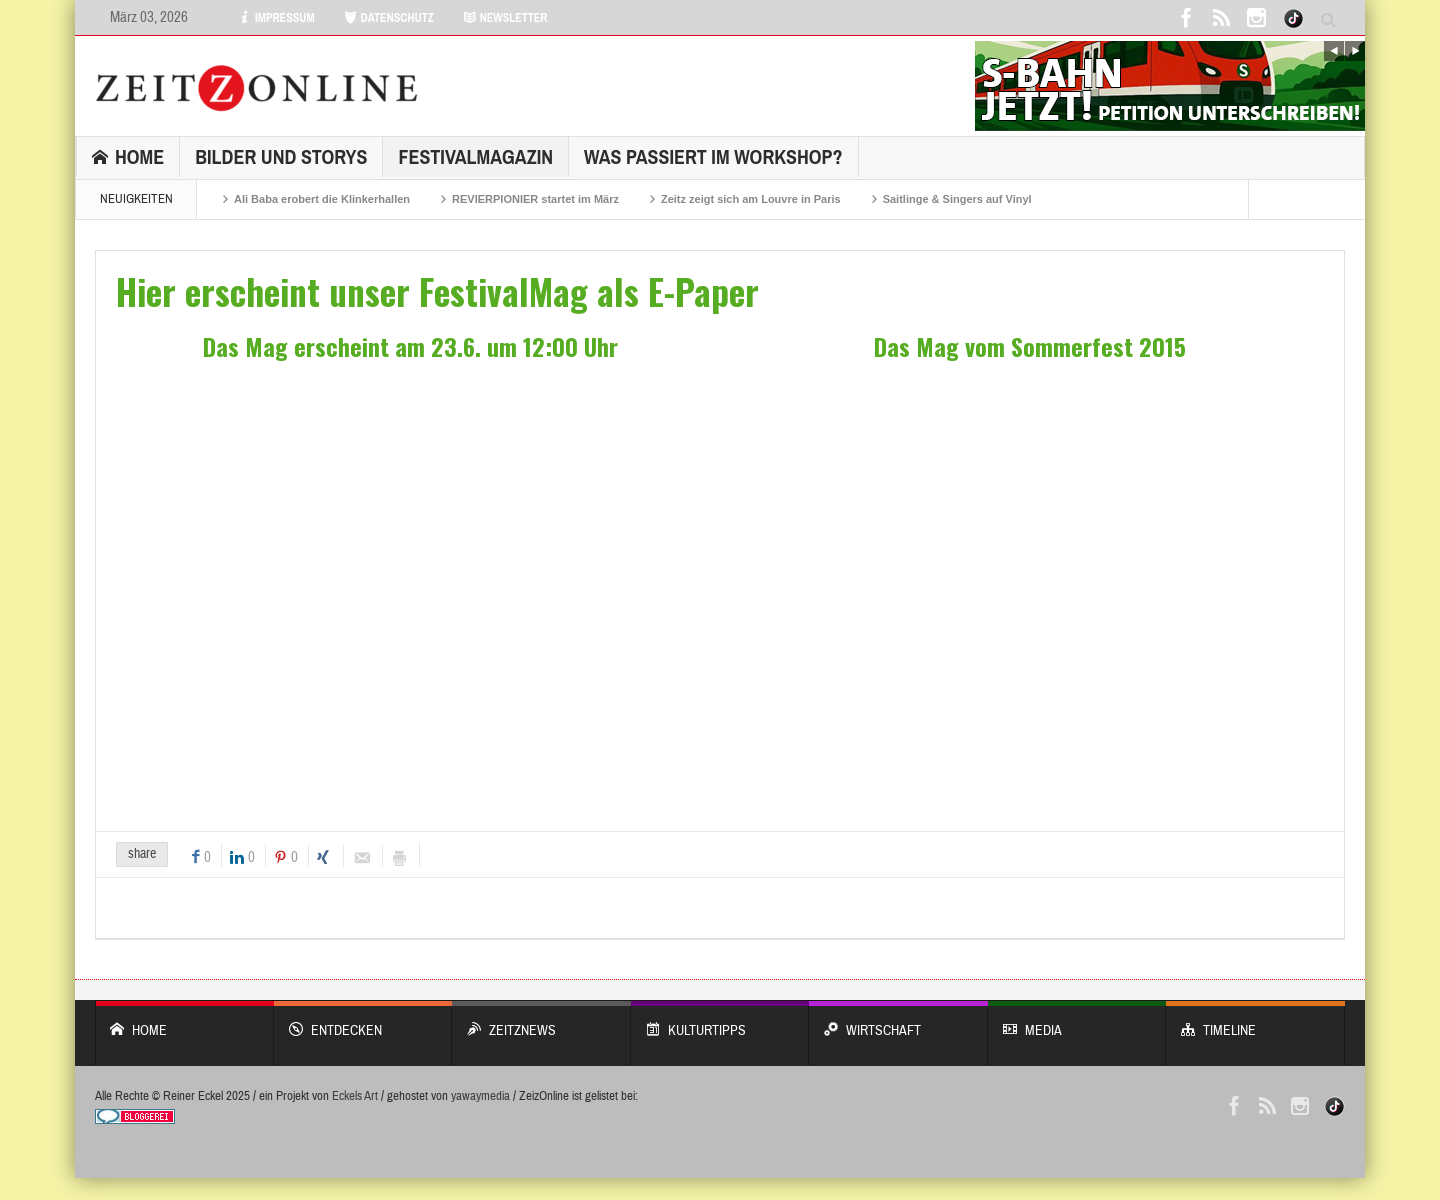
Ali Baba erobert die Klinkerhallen (322, 199)
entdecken (363, 1020)
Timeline (1255, 1020)
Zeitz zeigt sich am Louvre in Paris (751, 199)
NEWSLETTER (505, 18)
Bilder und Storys (281, 156)
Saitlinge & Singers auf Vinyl (957, 199)
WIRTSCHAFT (898, 1020)
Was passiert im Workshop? (713, 156)
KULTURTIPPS (720, 1020)
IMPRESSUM (276, 18)
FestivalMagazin (475, 156)
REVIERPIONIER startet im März (535, 199)
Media (1077, 1020)
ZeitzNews (541, 1020)
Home (128, 157)
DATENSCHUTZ (389, 18)
